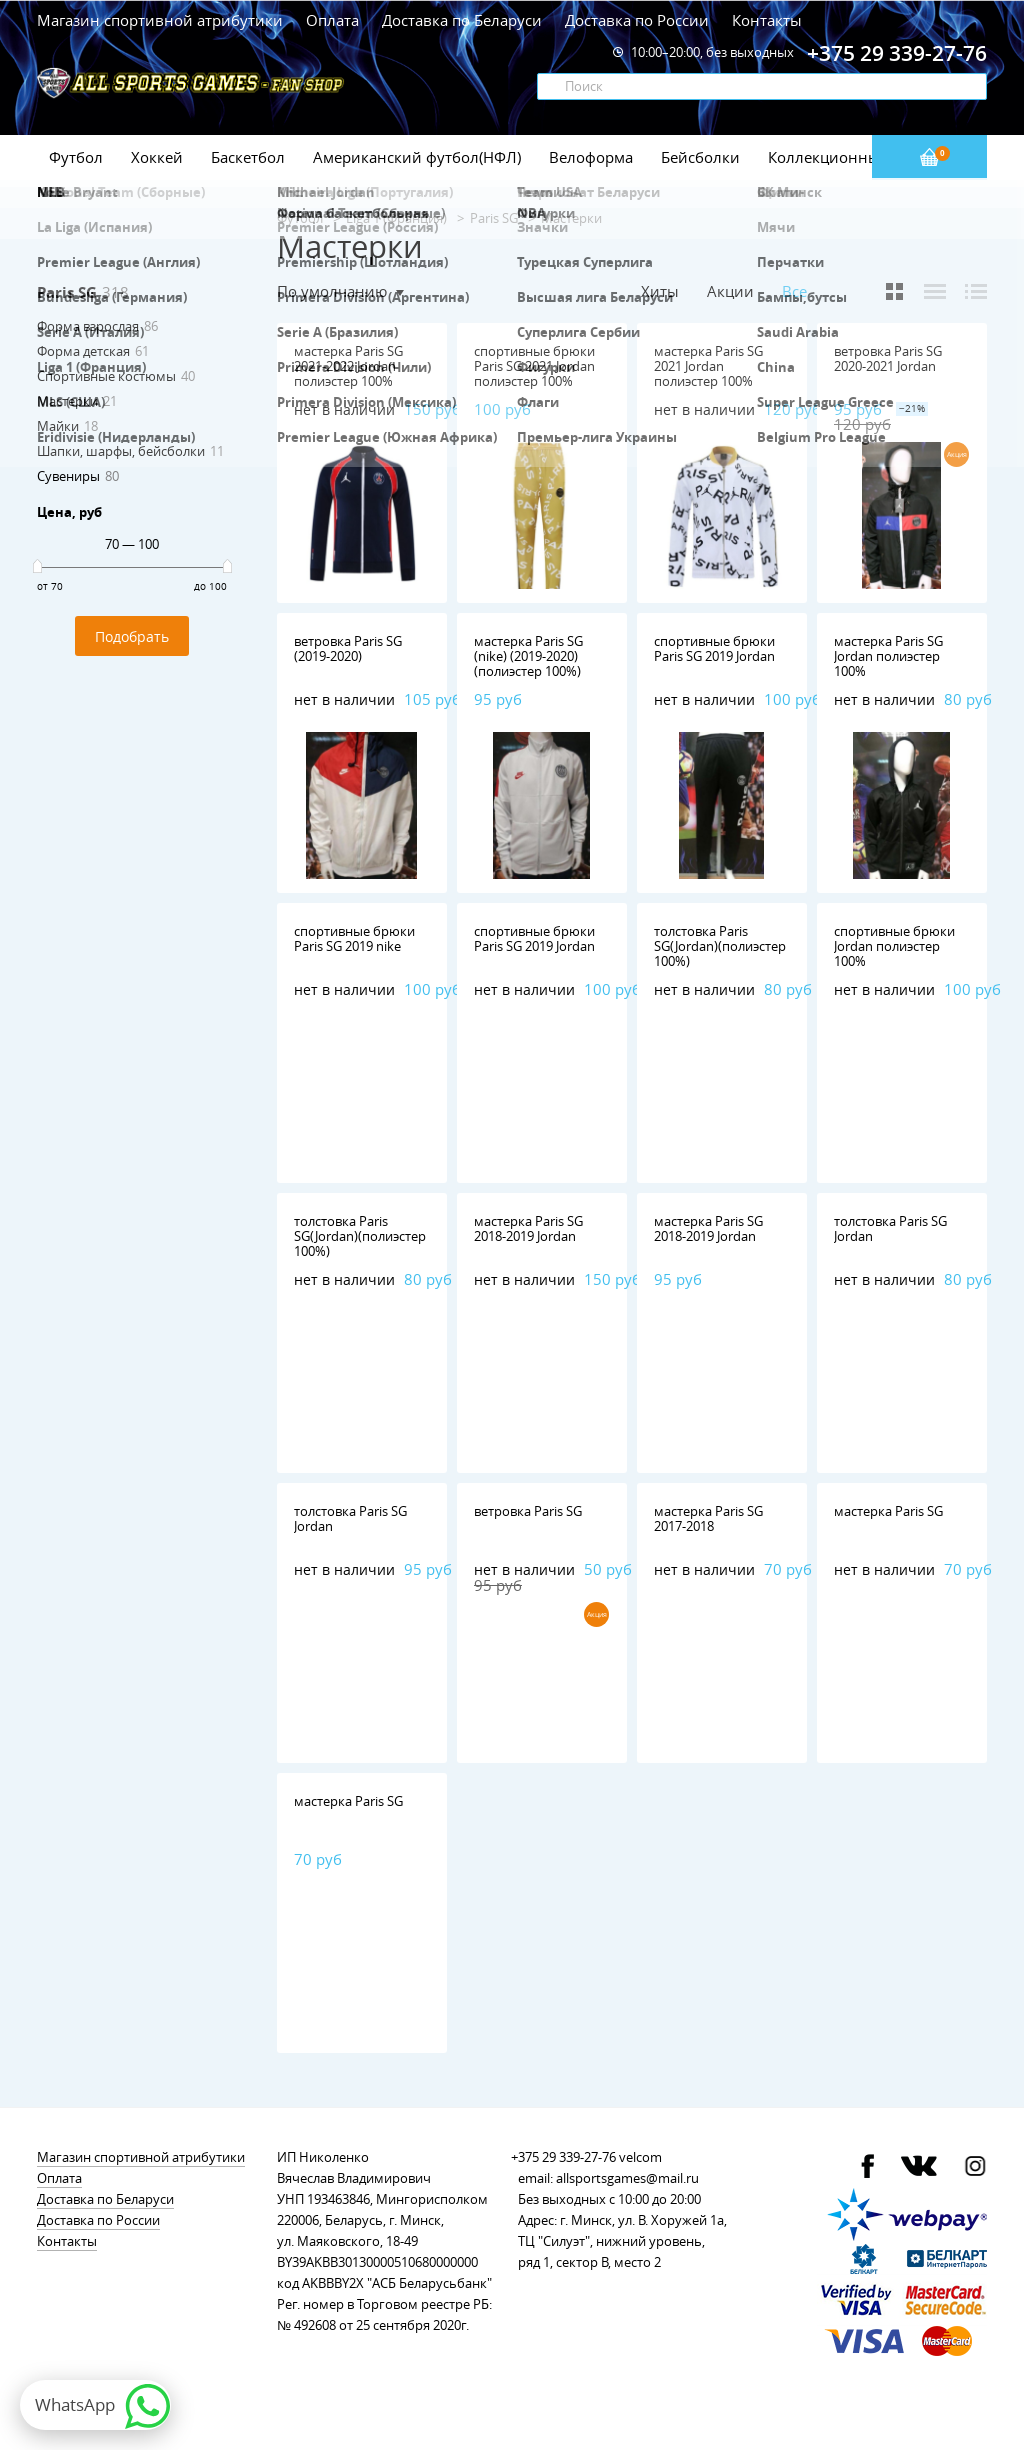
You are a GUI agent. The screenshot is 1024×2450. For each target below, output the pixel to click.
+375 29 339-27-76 (563, 2157)
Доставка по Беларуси (462, 20)
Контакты (767, 20)
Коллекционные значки (856, 157)
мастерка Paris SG (888, 1511)
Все (794, 291)
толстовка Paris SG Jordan (890, 1228)
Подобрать (132, 636)
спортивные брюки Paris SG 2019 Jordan (714, 648)
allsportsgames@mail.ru (627, 2178)
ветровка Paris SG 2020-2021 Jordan (888, 358)
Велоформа (591, 157)
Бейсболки (700, 157)
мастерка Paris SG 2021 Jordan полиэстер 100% (708, 366)
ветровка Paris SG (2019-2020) (348, 648)
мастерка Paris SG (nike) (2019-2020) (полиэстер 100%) (528, 656)
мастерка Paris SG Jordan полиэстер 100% (888, 656)
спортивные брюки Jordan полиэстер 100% (894, 946)
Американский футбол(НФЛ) (417, 157)
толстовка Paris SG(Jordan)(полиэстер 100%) (720, 946)
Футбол (76, 157)
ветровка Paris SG (528, 1511)
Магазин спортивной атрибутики (162, 20)
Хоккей (157, 157)
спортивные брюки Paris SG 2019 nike (354, 938)
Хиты (660, 291)
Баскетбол (248, 157)
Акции (730, 291)
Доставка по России (637, 20)
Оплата (332, 20)
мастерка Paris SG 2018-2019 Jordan (528, 1228)
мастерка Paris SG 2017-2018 (708, 1518)
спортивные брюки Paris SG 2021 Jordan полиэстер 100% (534, 366)
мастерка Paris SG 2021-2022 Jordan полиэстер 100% (348, 366)
